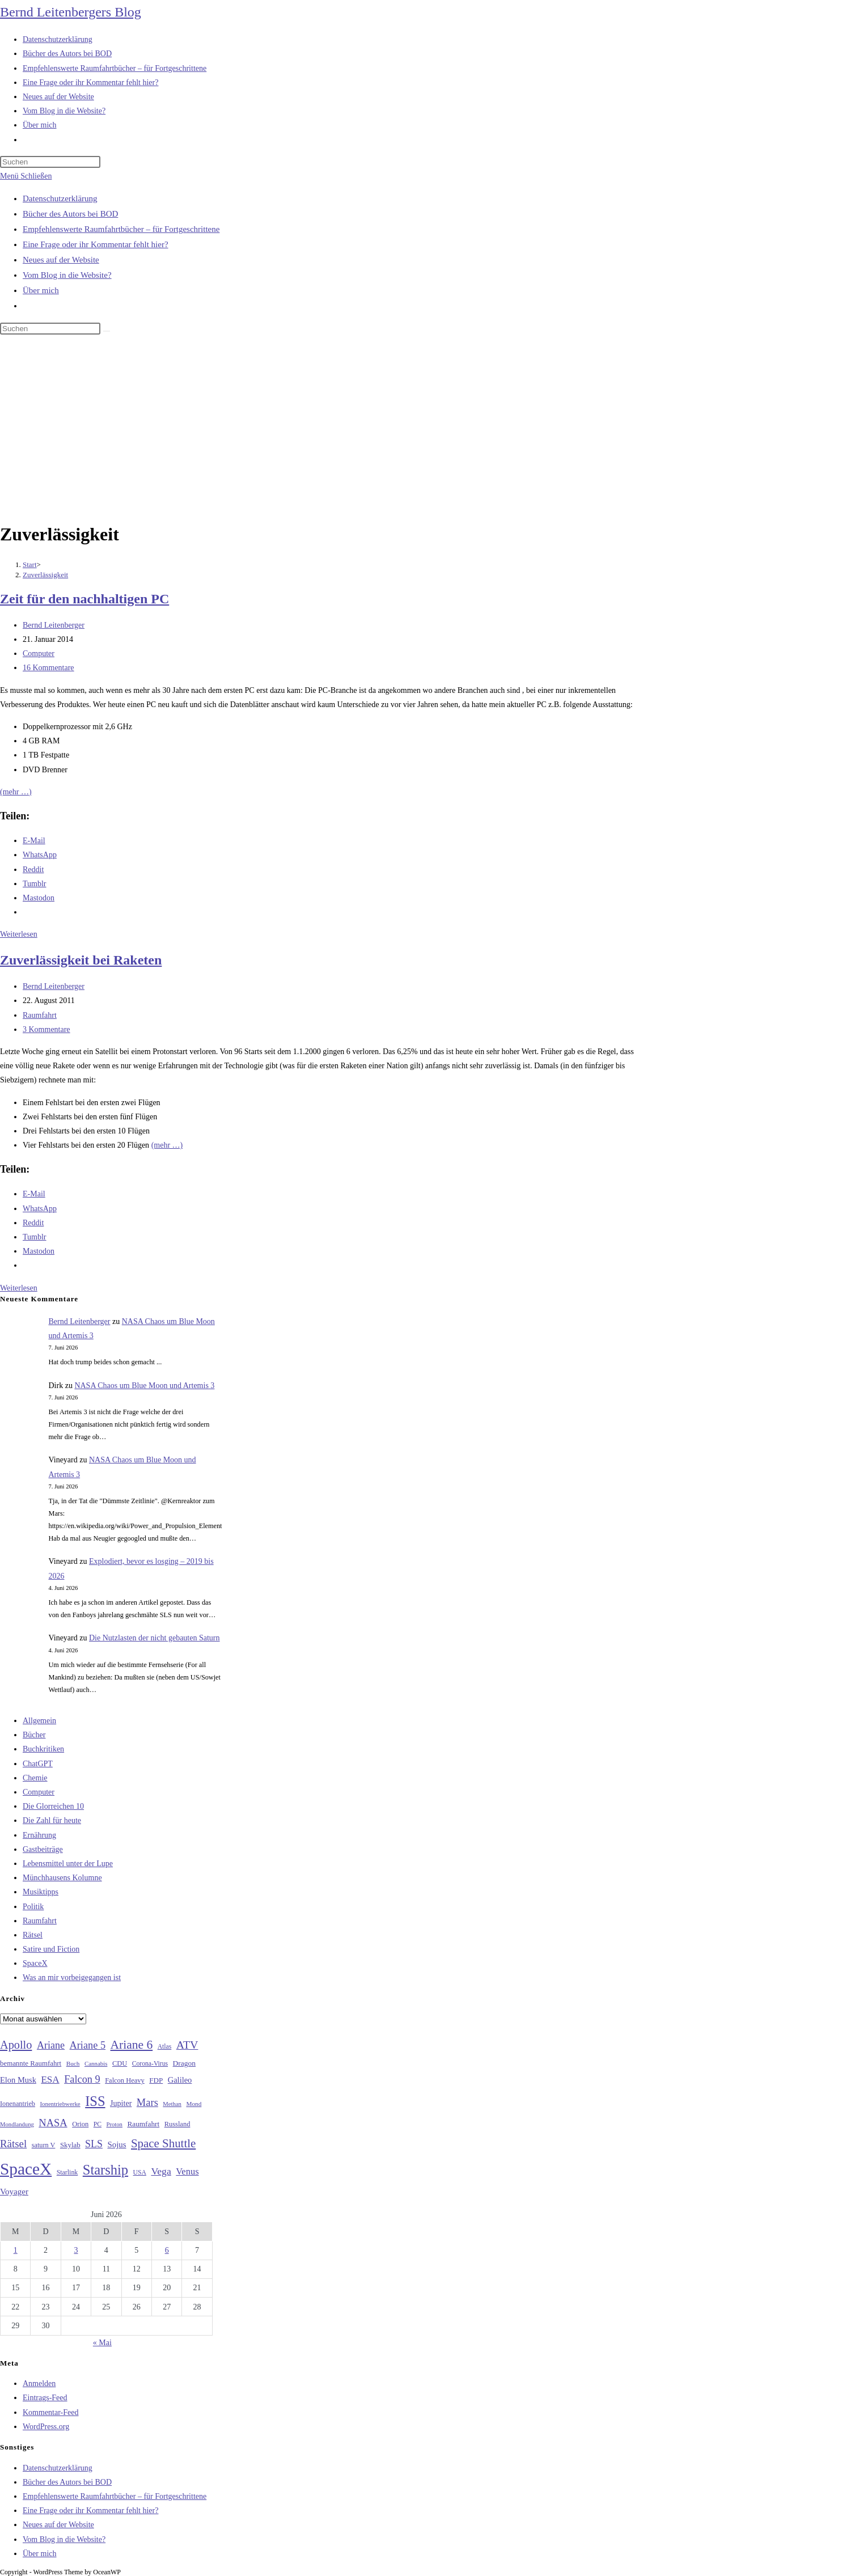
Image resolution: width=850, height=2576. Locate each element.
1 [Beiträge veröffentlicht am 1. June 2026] (16, 2250)
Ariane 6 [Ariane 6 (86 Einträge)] (132, 2045)
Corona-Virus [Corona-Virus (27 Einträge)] (150, 2063)
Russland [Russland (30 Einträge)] (177, 2124)
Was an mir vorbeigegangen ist (72, 1977)
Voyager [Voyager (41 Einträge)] (14, 2191)
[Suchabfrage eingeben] (50, 162)
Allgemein (39, 1720)
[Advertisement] (425, 430)
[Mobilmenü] (26, 176)
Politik (33, 1906)
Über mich (41, 290)
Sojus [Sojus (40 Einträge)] (116, 2144)
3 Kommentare (46, 1029)
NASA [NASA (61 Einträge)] (53, 2123)
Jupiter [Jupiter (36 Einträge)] (121, 2103)
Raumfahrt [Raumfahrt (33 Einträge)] (143, 2124)
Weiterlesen (18, 934)
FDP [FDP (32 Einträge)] (156, 2080)
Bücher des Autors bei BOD (70, 213)
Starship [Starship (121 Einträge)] (105, 2169)
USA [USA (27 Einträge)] (139, 2172)
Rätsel (33, 1935)
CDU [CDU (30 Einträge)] (119, 2063)
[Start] (30, 564)
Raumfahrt (40, 1015)
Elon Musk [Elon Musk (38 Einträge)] (18, 2079)
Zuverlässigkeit (45, 574)
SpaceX (35, 1963)
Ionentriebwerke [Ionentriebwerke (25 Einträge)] (60, 2103)
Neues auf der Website (61, 259)
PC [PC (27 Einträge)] (98, 2124)
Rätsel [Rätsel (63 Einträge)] (13, 2144)
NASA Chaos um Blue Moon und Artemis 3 (144, 1385)
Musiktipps (40, 1892)
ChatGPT (38, 1763)
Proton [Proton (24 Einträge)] (114, 2124)
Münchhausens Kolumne (62, 1877)
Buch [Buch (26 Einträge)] (73, 2063)
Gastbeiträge (43, 1849)
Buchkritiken (43, 1749)
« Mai (102, 2342)
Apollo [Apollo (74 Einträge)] (16, 2044)
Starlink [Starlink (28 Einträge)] (67, 2172)
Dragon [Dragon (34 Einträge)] (184, 2063)
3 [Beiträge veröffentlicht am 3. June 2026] (76, 2250)
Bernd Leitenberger (53, 625)
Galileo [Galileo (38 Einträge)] (180, 2079)
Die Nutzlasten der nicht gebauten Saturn (154, 1638)
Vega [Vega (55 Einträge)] (161, 2171)
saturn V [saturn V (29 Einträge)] (44, 2145)
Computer (38, 653)
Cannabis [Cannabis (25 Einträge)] (95, 2063)
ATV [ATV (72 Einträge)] (187, 2044)
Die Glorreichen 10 (53, 1806)
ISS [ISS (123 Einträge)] (95, 2101)
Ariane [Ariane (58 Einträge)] (51, 2045)
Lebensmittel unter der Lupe (68, 1863)
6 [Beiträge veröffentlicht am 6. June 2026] (167, 2250)
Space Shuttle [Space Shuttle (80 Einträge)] (163, 2143)
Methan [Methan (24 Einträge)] (172, 2104)
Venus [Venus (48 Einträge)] (187, 2171)
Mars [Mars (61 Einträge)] (147, 2102)
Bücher (34, 1735)
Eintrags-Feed (45, 2397)
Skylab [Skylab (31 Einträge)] (70, 2145)
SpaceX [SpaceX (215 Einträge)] (26, 2169)
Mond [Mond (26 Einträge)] (193, 2103)
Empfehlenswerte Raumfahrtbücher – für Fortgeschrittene (121, 229)
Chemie (35, 1778)
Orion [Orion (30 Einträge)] (80, 2124)
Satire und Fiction (51, 1949)
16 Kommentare (48, 667)
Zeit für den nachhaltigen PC (84, 598)
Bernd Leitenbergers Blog (70, 12)
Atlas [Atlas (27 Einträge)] (165, 2046)
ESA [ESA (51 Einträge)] (50, 2079)
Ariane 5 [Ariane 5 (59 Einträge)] (87, 2045)
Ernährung (39, 1835)
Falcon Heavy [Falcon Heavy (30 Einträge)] (125, 2080)
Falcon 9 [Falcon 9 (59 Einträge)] (82, 2079)
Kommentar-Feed (50, 2412)
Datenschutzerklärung (60, 198)
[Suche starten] (107, 331)
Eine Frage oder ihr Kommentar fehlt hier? (95, 244)
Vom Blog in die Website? (67, 275)
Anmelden (39, 2383)
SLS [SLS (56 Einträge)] (94, 2144)
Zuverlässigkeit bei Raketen (81, 960)
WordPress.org (46, 2426)
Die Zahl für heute (52, 1820)
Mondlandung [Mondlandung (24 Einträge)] (17, 2124)
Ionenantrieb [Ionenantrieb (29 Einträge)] (17, 2104)
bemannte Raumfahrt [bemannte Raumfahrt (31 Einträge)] (30, 2063)
